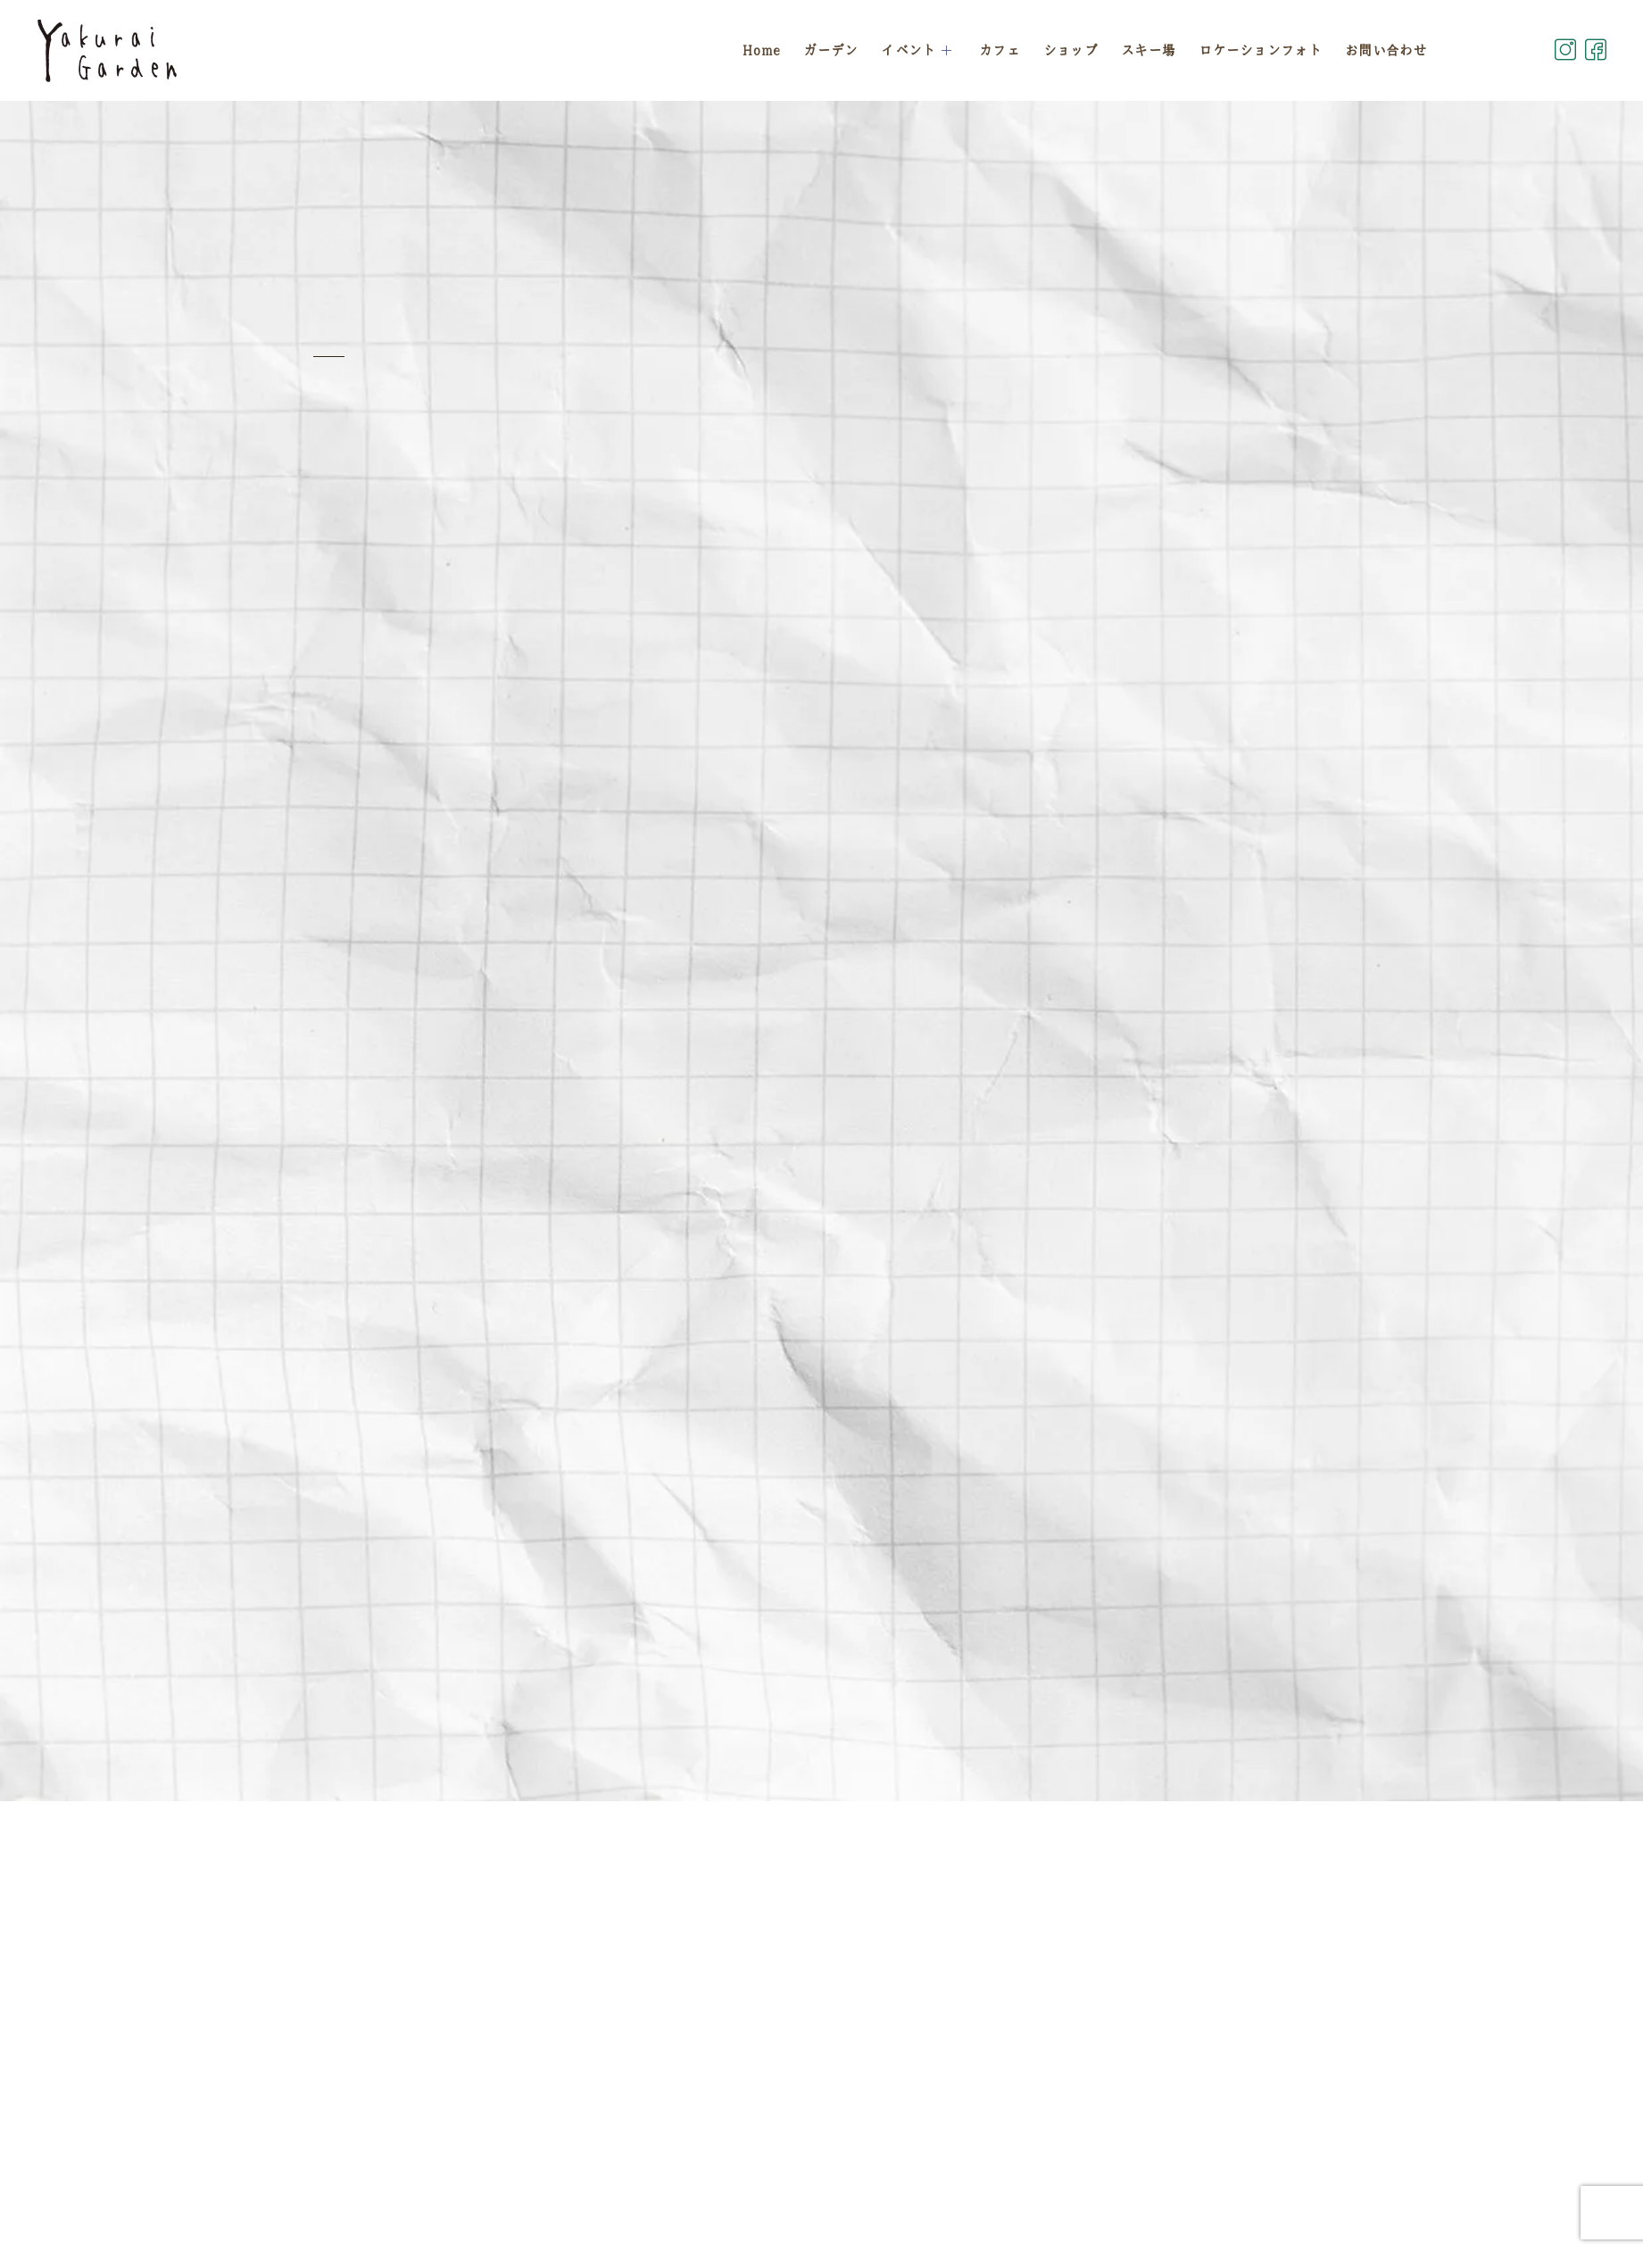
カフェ (999, 50)
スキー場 (1148, 50)
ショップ (1070, 50)
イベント (918, 50)
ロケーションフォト (1260, 50)
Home (761, 50)
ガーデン (830, 50)
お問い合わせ (1386, 50)
